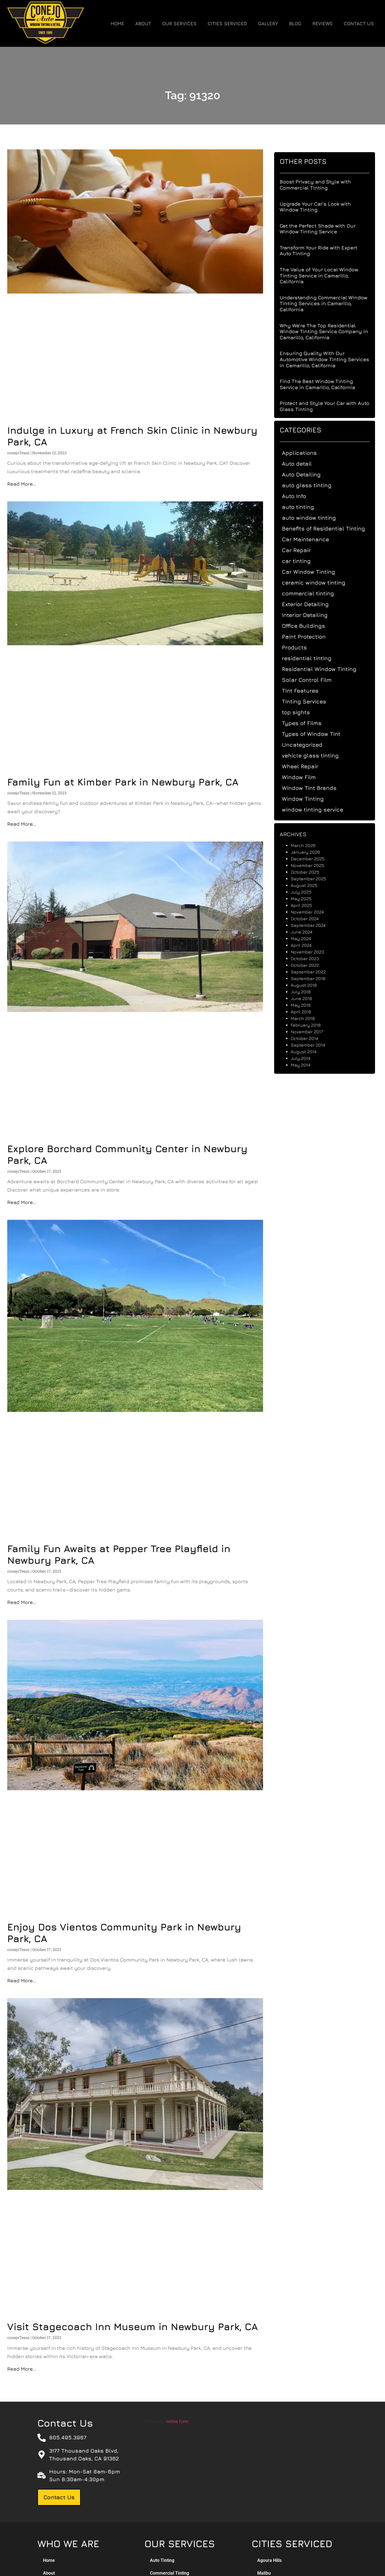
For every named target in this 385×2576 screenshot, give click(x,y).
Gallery (268, 23)
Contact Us (359, 23)
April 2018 (306, 1011)
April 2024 (306, 945)
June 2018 (307, 998)
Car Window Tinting (314, 571)
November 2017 (312, 1031)
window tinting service (318, 809)
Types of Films (307, 723)
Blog (295, 23)
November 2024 (312, 911)
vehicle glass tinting (315, 755)
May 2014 (306, 1064)
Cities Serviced (227, 23)
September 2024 (313, 925)
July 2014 (306, 1058)
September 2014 (313, 1044)
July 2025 (306, 891)
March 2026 (308, 845)
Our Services (179, 23)
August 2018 (309, 985)
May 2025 (306, 898)
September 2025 (314, 878)
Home (117, 23)
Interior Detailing (310, 615)
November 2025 (313, 865)
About (143, 23)
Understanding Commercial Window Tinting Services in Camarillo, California (329, 303)
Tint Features (305, 690)
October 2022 (310, 965)
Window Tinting (308, 798)
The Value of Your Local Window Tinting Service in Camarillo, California (324, 275)
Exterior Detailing (310, 604)
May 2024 (306, 938)
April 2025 (307, 905)
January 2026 (311, 852)
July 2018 (306, 991)
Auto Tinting (162, 2560)
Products (299, 647)
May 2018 (306, 1005)
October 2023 (310, 958)
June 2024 (307, 931)
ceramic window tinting (319, 582)
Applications (304, 453)
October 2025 (310, 871)
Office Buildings (309, 626)
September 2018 (313, 978)
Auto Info (299, 496)
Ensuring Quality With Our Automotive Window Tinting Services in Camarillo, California (330, 359)
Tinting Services (309, 701)
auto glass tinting (312, 485)
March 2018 (308, 1018)
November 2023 (313, 951)
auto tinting (303, 507)
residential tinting (312, 658)
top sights (301, 712)
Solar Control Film (312, 680)
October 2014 (310, 1038)
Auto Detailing (306, 474)
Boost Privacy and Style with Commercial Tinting (320, 185)
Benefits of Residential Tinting (329, 528)
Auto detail (302, 463)
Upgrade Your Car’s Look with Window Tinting (320, 207)
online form (177, 2421)
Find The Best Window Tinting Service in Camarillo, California (323, 384)
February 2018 (311, 1024)
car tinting (301, 561)
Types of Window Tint (316, 734)
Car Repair (301, 550)
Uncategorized (307, 744)
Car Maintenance (311, 539)
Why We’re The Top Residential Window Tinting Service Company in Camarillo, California (329, 331)
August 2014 (309, 1051)
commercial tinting (313, 593)
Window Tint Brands (314, 788)
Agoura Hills (269, 2560)
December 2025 (313, 858)
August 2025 (309, 885)
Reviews (322, 23)
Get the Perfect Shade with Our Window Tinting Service (323, 229)
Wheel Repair (305, 766)
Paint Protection (309, 636)
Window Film (304, 777)
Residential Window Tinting (324, 669)
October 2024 (310, 918)
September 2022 (314, 971)
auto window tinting (314, 517)
